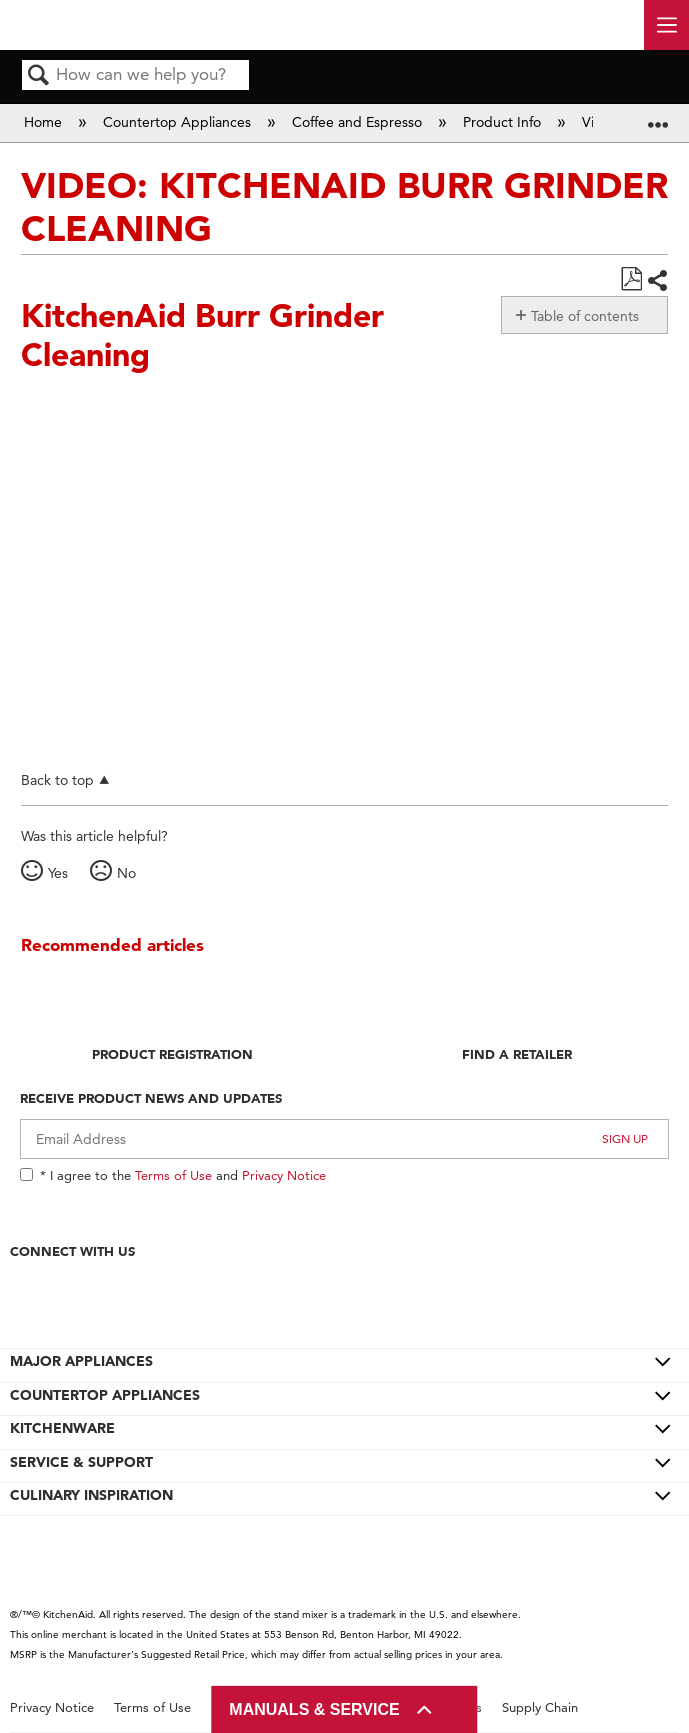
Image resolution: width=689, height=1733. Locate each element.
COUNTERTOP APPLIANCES (105, 1395)
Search (39, 76)
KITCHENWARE (62, 1428)
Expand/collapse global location (658, 116)
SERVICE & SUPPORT (81, 1462)
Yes (58, 873)
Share (657, 280)
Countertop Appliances (179, 122)
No (126, 873)
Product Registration (172, 1054)
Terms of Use (173, 1175)
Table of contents (585, 316)
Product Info (504, 122)
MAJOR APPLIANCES (81, 1361)
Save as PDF (631, 279)
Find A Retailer (517, 1054)
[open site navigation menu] (666, 25)
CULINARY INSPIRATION (91, 1495)
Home (45, 122)
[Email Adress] (344, 1139)
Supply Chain (540, 1707)
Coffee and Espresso (359, 122)
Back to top (57, 779)
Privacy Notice (284, 1175)
